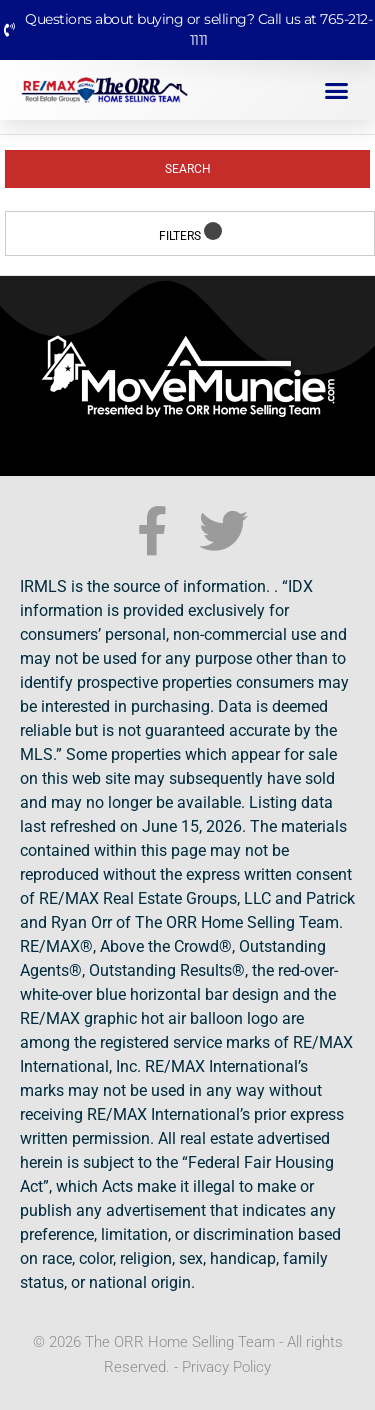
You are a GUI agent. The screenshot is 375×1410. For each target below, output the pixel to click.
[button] (337, 90)
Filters (190, 232)
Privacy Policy (226, 1367)
